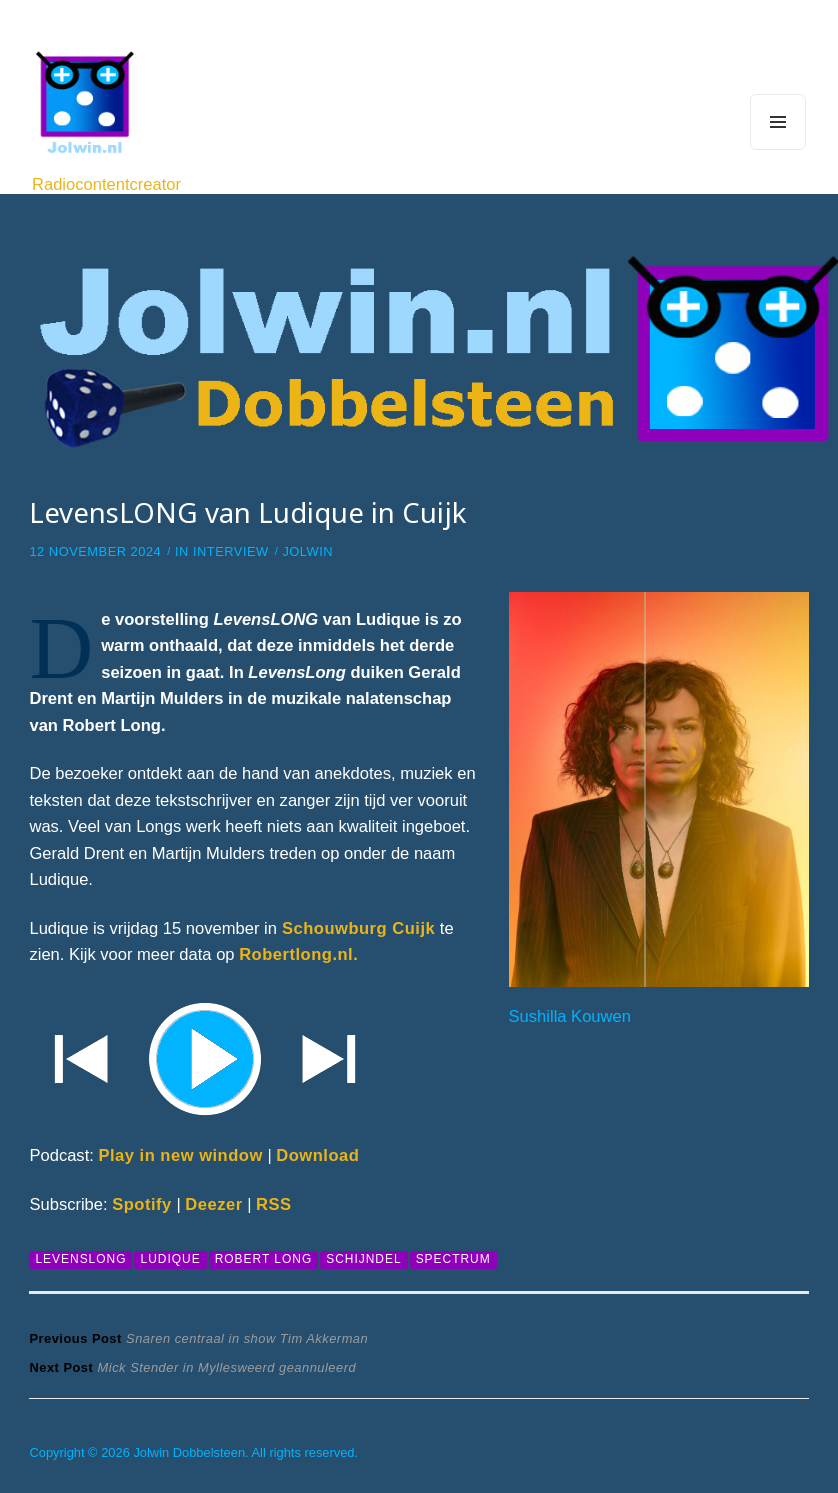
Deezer (213, 1204)
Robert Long (264, 1259)
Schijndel (363, 1259)
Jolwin (307, 551)
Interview (231, 551)
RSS (274, 1204)
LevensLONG (80, 1259)
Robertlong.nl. (298, 954)
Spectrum (453, 1259)
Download (317, 1155)
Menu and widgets (778, 149)
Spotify (142, 1204)
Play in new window (180, 1155)
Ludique (170, 1259)
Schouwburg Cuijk (356, 928)
